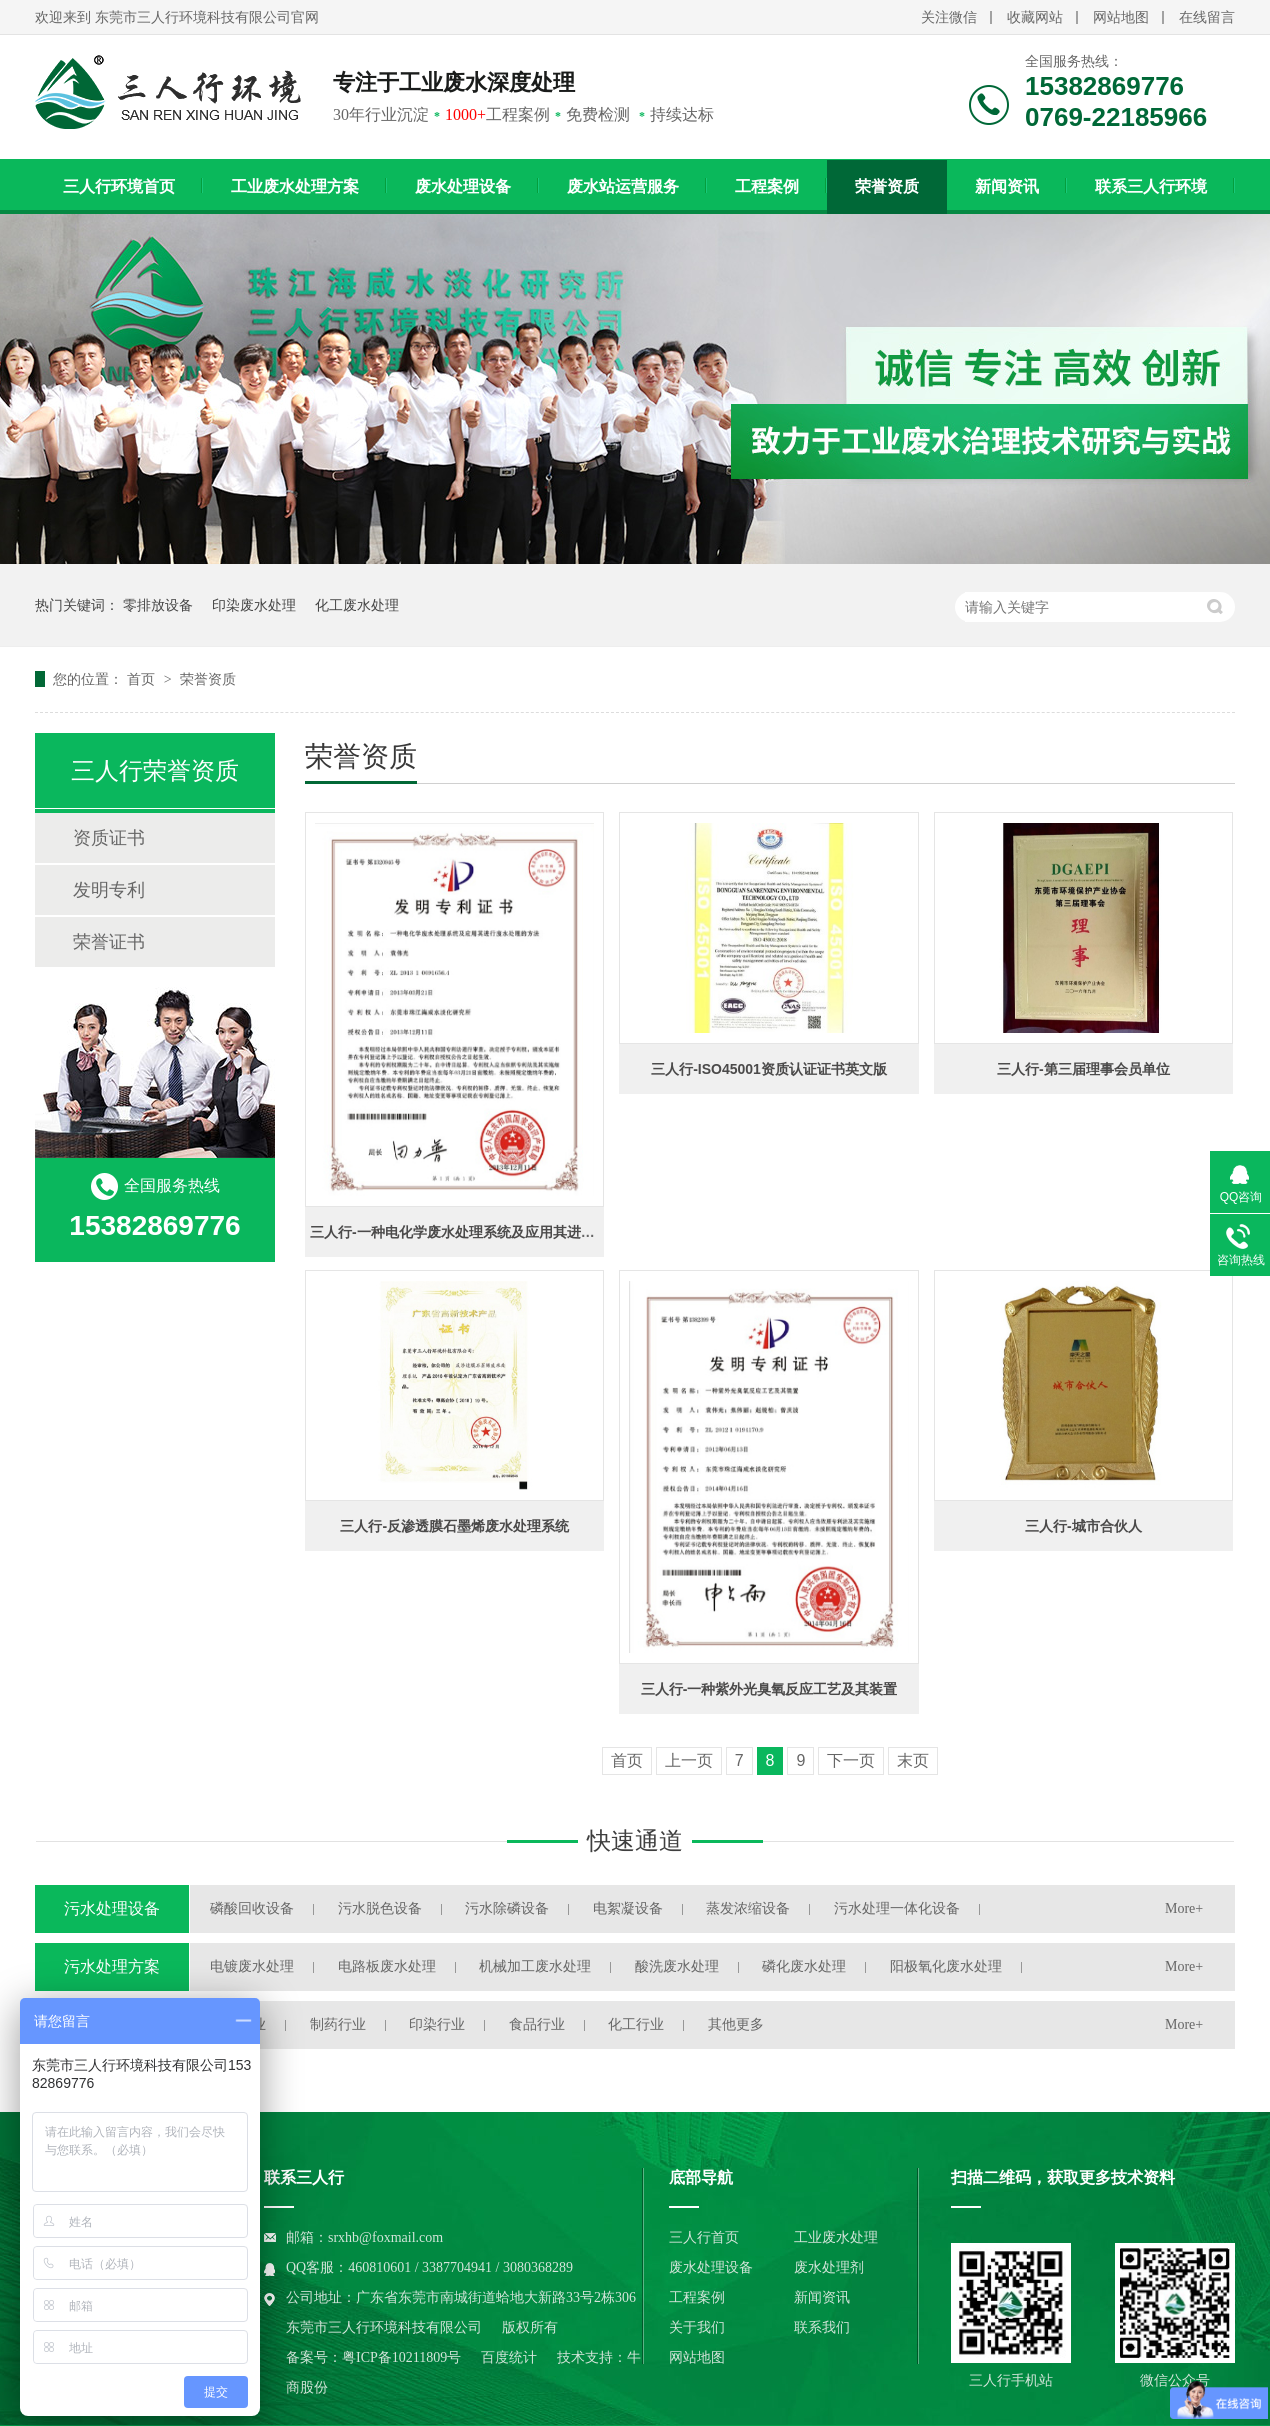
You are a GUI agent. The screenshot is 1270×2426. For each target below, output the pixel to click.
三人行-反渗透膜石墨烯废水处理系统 (454, 1526)
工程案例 (767, 186)
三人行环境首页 (119, 186)
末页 (913, 1760)
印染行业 (437, 2024)
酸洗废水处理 (677, 1966)
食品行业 (537, 2024)
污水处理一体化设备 (897, 1908)
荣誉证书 (109, 942)
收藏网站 (1035, 17)
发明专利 (109, 890)
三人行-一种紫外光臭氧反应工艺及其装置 (769, 1689)
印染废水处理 (254, 605)
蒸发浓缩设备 (748, 1908)
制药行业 (338, 2024)
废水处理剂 (829, 2267)
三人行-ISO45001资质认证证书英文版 (769, 1069)
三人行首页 (704, 2237)
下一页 (851, 1760)
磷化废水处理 (804, 1966)
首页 (143, 679)
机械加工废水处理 (535, 1966)
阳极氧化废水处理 (946, 1966)
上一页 (689, 1760)
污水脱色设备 (380, 1908)
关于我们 (697, 2327)
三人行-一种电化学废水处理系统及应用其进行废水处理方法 (494, 1232)
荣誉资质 (887, 186)
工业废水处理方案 (295, 186)
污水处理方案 (112, 1966)
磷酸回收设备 (252, 1908)
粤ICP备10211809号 (401, 2357)
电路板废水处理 (387, 1966)
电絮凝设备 (628, 1908)
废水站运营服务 (623, 186)
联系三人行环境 (1151, 186)
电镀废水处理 (252, 1966)
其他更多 (736, 2024)
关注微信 (949, 17)
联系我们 (822, 2327)
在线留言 (1207, 17)
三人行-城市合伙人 (1083, 1526)
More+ (1184, 1908)
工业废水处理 (836, 2237)
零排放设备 (158, 605)
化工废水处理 (357, 605)
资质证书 (109, 838)
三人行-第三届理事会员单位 (1083, 1069)
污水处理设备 (112, 1908)
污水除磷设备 (507, 1908)
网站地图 (1121, 17)
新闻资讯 (1007, 186)
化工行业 (636, 2024)
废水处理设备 (463, 186)
